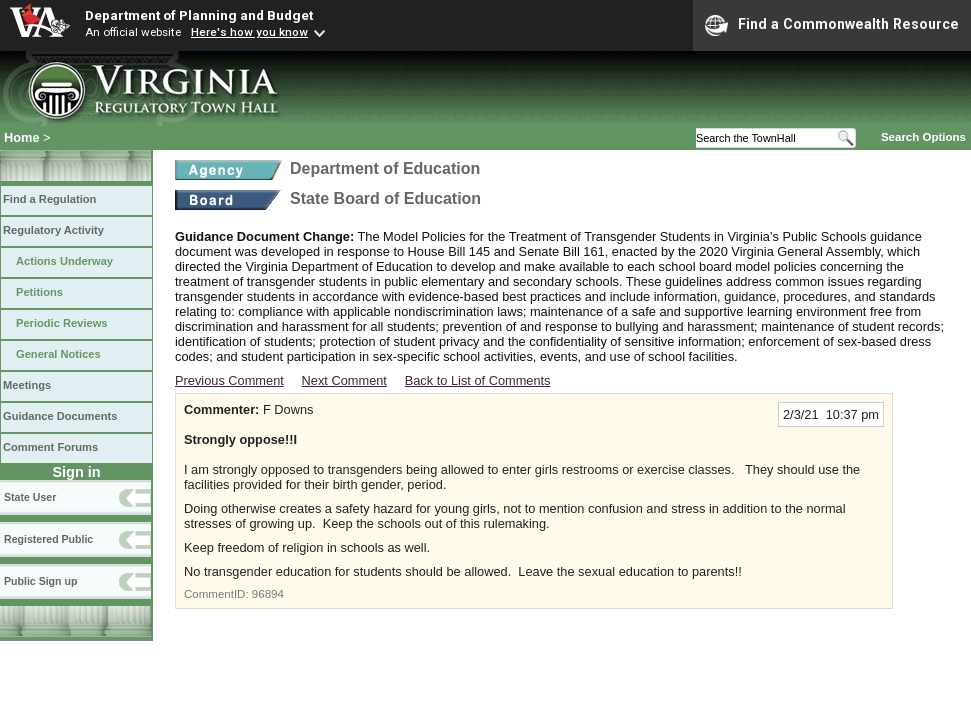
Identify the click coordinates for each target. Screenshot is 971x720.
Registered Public (48, 539)
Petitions (39, 292)
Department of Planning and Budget (199, 15)
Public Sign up (40, 581)
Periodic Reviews (62, 323)
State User (30, 497)
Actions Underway (64, 261)
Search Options (923, 137)
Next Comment (344, 380)
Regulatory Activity (53, 230)
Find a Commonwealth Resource (832, 25)
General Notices (58, 354)
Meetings (27, 385)
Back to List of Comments (478, 380)
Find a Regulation (49, 199)
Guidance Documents (60, 416)
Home (22, 137)
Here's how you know (249, 32)
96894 (268, 594)
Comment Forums (50, 447)
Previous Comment (229, 380)
